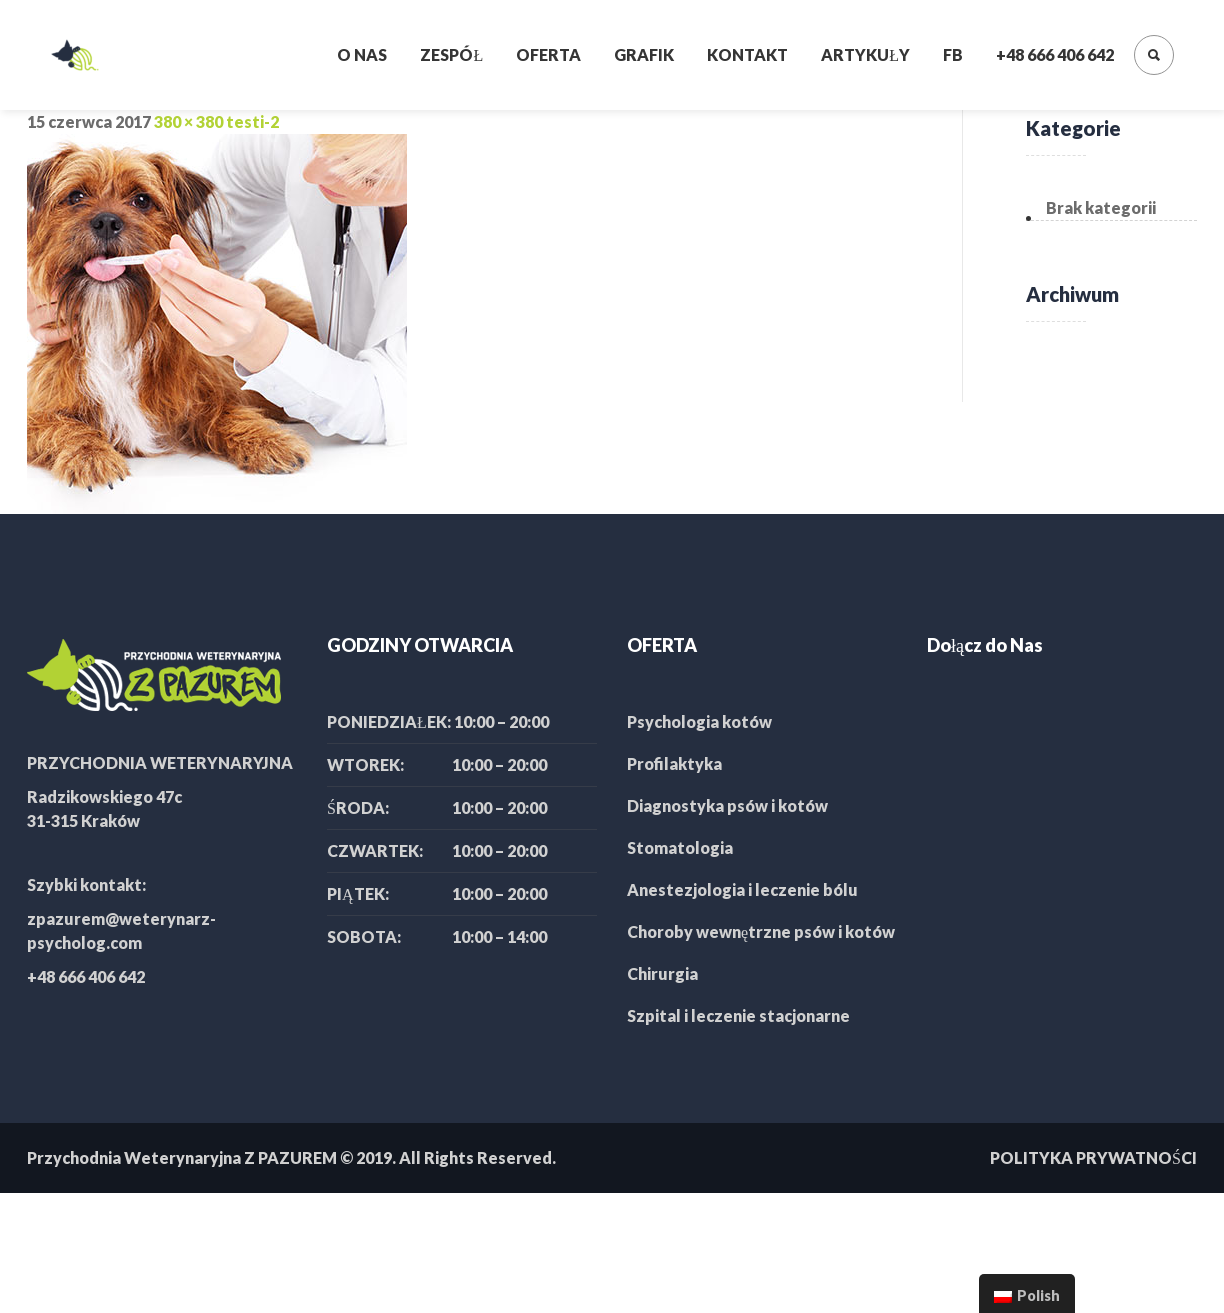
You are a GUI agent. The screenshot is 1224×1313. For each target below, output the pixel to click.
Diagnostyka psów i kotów (727, 805)
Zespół (451, 54)
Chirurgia (662, 973)
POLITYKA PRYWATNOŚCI (1093, 1157)
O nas (362, 54)
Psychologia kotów (699, 721)
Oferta (548, 54)
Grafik (644, 54)
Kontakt (747, 54)
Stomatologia (680, 847)
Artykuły (865, 54)
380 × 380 (188, 121)
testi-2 (252, 121)
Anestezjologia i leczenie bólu (742, 889)
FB (953, 54)
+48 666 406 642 (1055, 54)
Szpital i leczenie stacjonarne (738, 1015)
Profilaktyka (674, 763)
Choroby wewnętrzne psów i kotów (761, 931)
